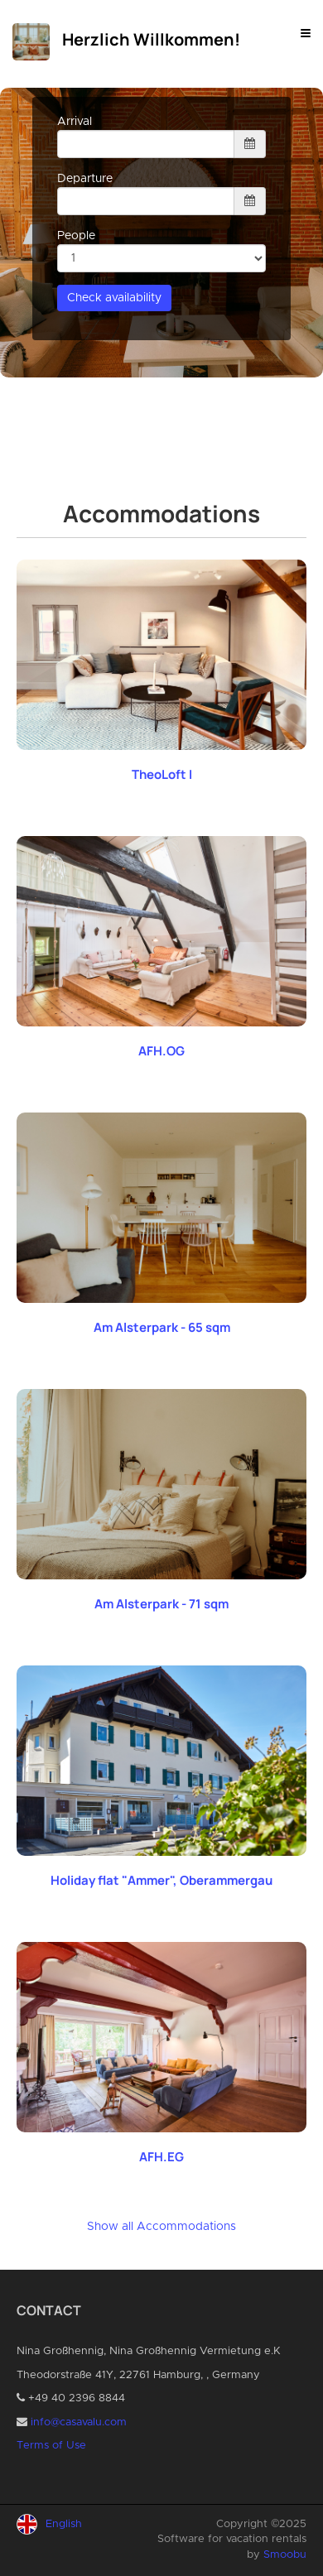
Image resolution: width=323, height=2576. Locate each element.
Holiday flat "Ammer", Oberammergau (161, 1880)
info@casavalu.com (79, 2422)
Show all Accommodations (161, 2226)
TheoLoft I (162, 774)
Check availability (114, 298)
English (64, 2524)
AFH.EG (161, 2156)
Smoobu (284, 2555)
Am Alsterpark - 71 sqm (161, 1603)
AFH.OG (161, 1051)
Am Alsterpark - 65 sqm (162, 1327)
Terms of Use (51, 2445)
